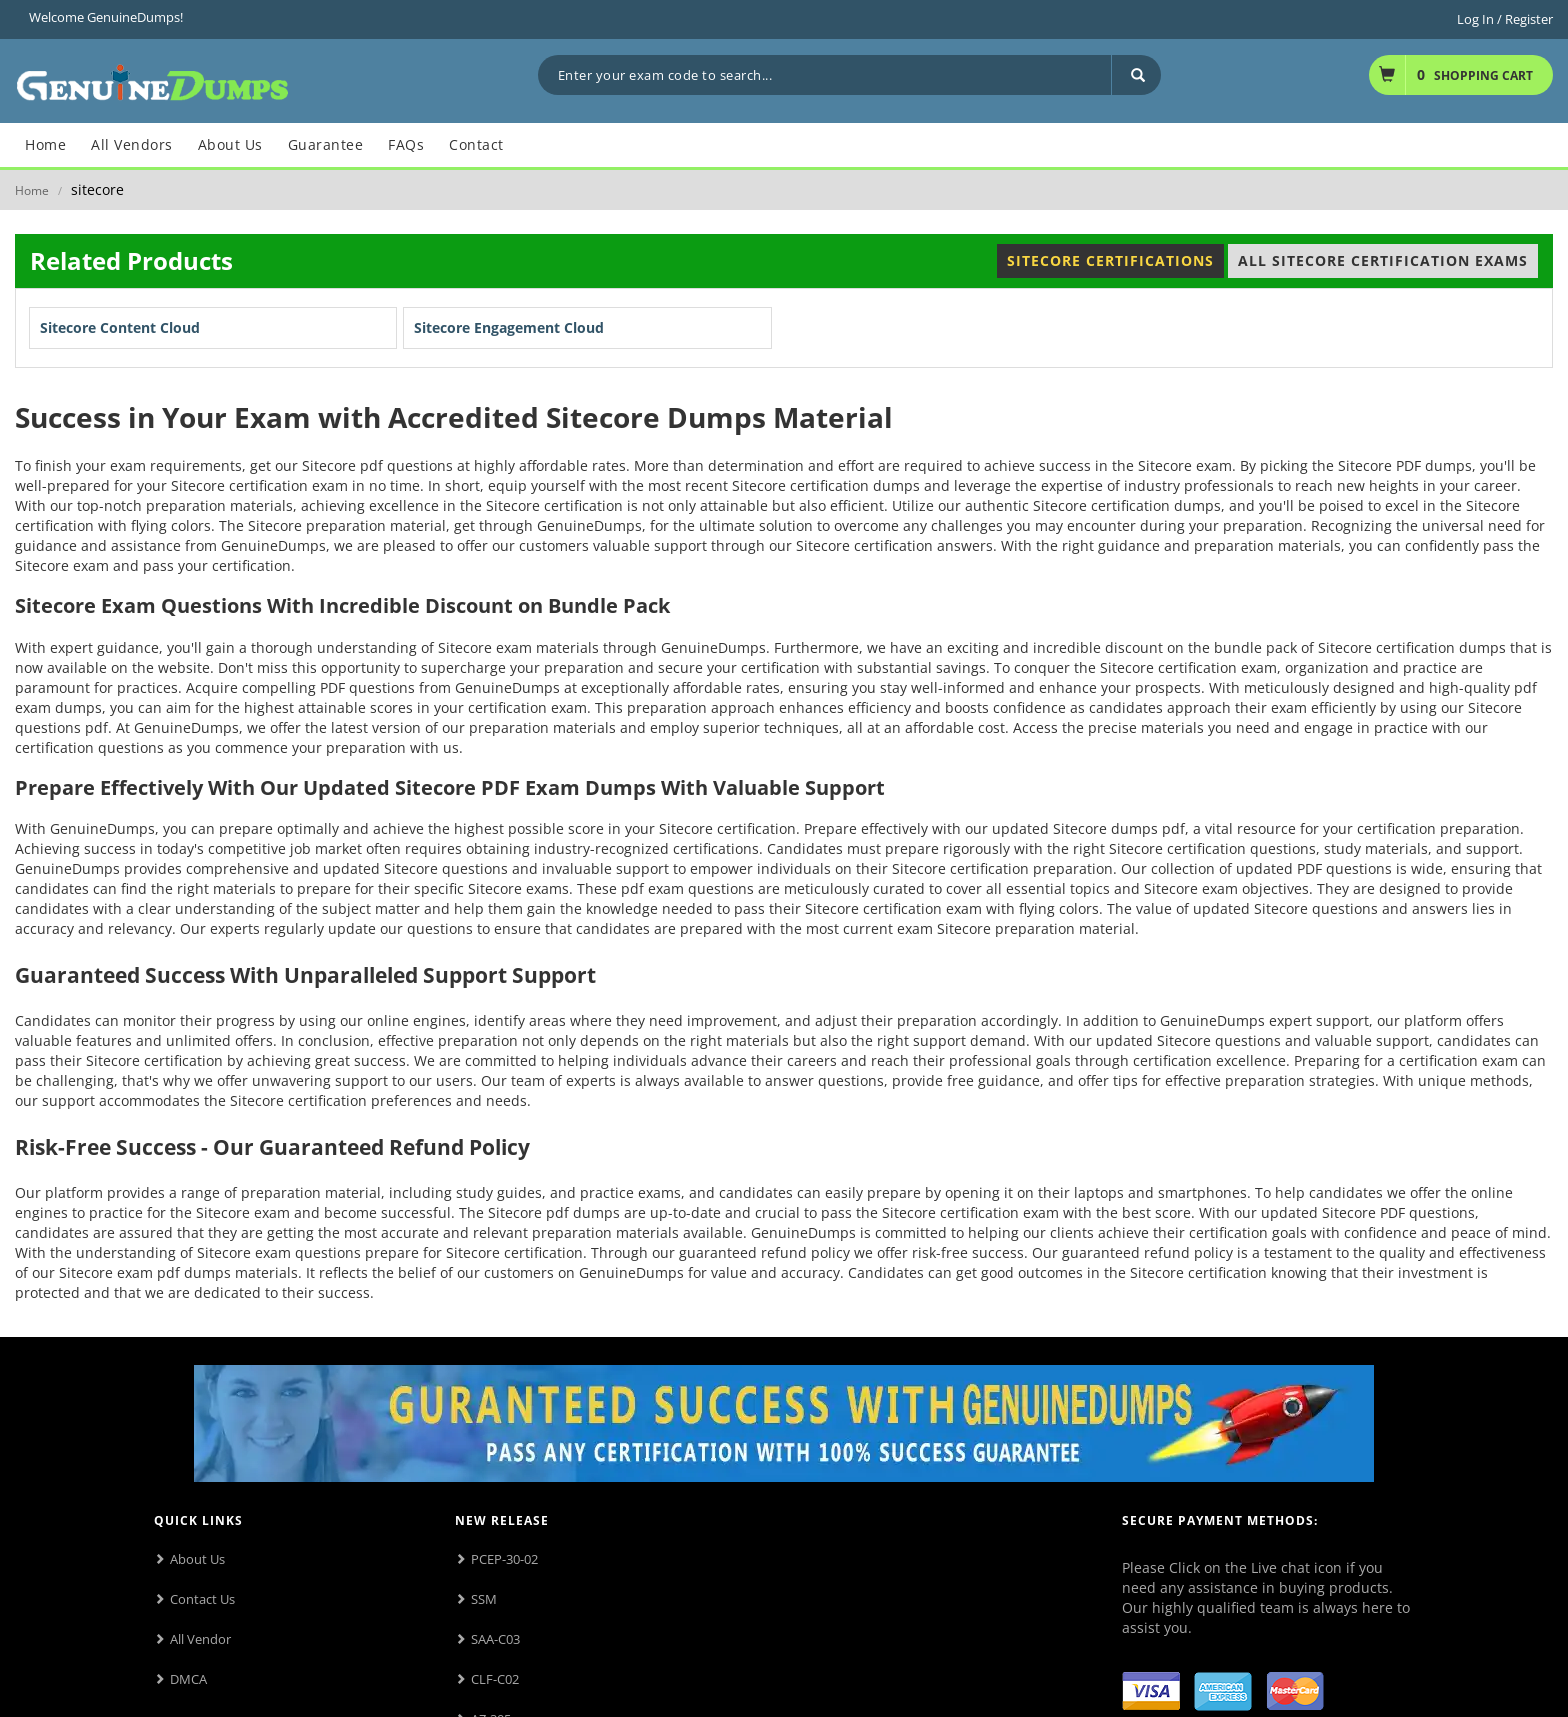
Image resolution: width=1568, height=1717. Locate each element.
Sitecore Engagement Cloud (509, 327)
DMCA (188, 1679)
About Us (197, 1559)
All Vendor (200, 1639)
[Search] (1136, 75)
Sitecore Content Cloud (120, 327)
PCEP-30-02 (504, 1559)
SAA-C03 (495, 1639)
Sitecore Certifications (1110, 260)
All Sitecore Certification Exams (1383, 260)
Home (32, 190)
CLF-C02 (495, 1679)
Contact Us (202, 1599)
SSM (484, 1599)
